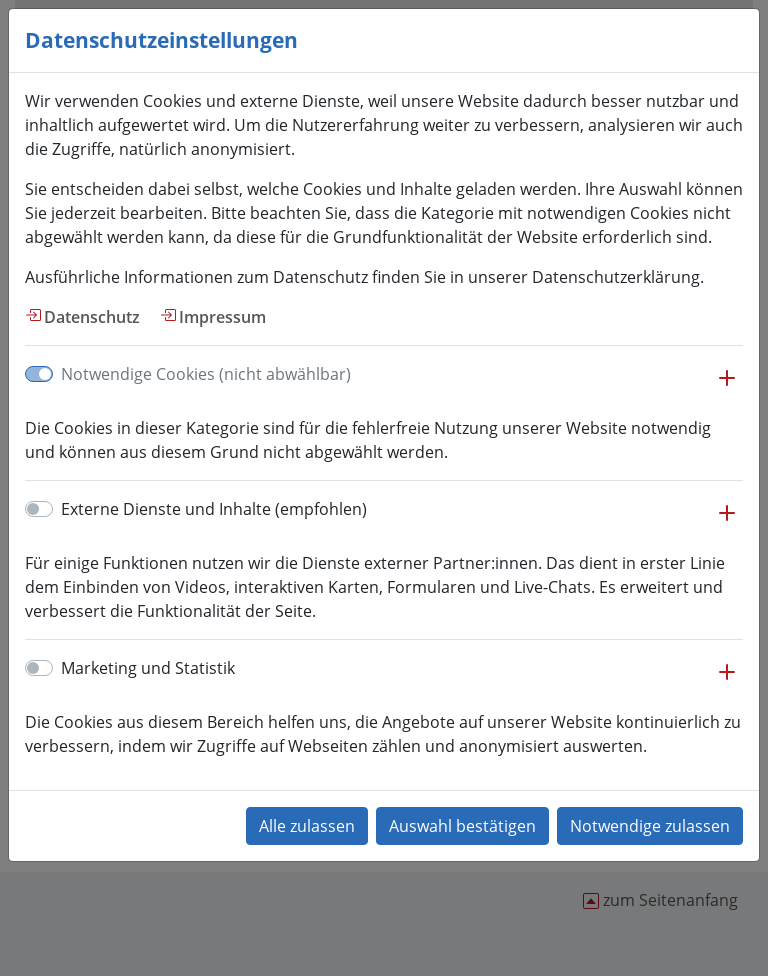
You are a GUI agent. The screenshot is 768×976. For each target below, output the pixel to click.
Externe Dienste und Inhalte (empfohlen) (214, 509)
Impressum (222, 317)
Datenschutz (92, 317)
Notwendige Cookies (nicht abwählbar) (206, 374)
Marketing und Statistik (148, 668)
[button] (727, 388)
